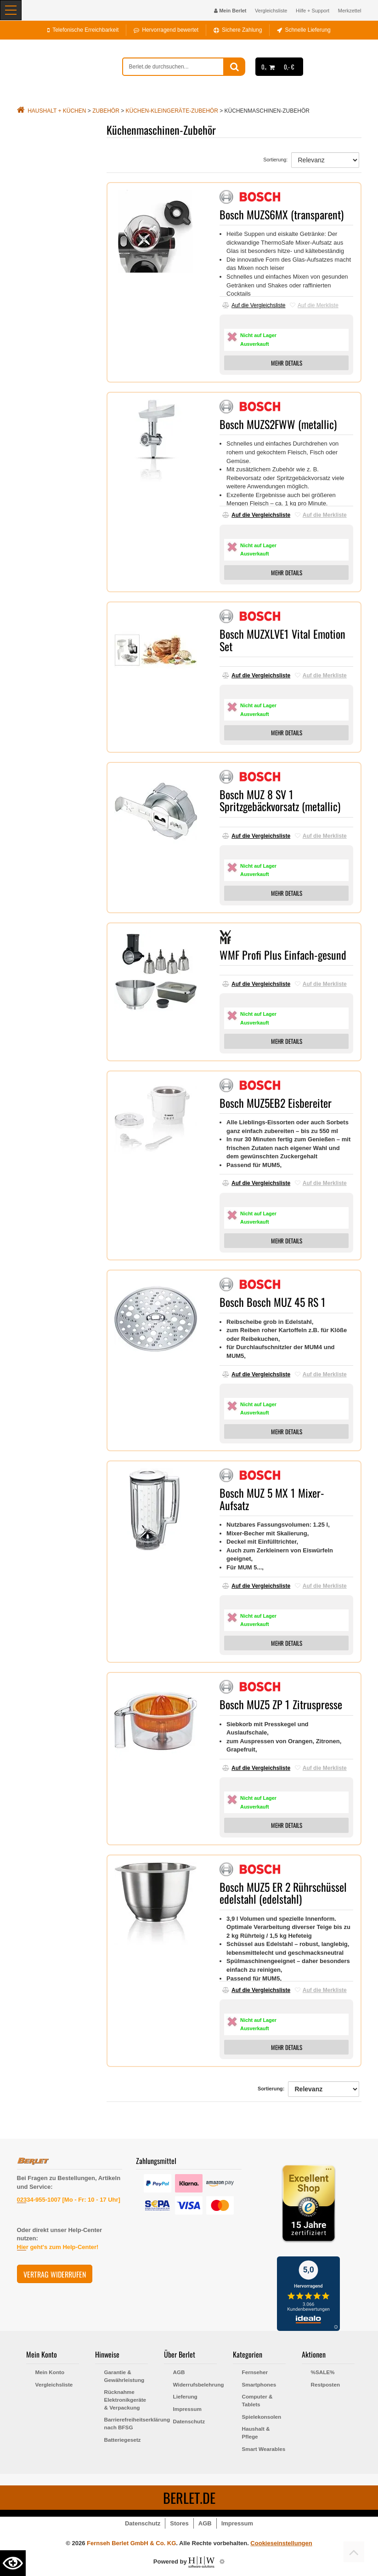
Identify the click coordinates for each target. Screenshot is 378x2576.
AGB (179, 2372)
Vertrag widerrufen (54, 2274)
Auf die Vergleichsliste (253, 305)
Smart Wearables (264, 2449)
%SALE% (323, 2372)
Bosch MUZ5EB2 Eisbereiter (276, 1102)
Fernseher (255, 2372)
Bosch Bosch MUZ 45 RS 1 (273, 1302)
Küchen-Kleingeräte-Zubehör (172, 111)
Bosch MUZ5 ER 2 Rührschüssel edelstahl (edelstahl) (283, 1892)
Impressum (187, 2409)
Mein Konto (50, 2372)
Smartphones (259, 2384)
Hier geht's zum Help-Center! (58, 2247)
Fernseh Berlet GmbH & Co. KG (131, 2543)
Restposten (325, 2384)
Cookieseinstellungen (281, 2543)
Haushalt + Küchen (57, 111)
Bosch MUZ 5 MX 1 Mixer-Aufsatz (272, 1498)
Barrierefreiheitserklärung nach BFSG (126, 2423)
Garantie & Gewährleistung (124, 2376)
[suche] (173, 66)
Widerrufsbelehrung (195, 2384)
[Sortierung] (325, 160)
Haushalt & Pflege (256, 2432)
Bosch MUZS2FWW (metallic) (278, 424)
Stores (179, 2523)
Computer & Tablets (257, 2400)
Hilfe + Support (312, 10)
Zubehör (105, 111)
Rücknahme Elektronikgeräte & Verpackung (125, 2399)
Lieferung (185, 2396)
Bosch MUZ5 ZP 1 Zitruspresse (281, 1704)
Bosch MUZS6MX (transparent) (282, 214)
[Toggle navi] (11, 10)
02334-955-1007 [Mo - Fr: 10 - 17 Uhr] (68, 2199)
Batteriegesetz (122, 2440)
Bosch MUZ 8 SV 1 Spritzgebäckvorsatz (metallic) (280, 800)
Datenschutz (189, 2421)
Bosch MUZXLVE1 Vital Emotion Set (282, 639)
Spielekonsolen (262, 2417)
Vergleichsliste (271, 10)
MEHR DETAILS (286, 362)
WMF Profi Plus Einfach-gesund (283, 954)
